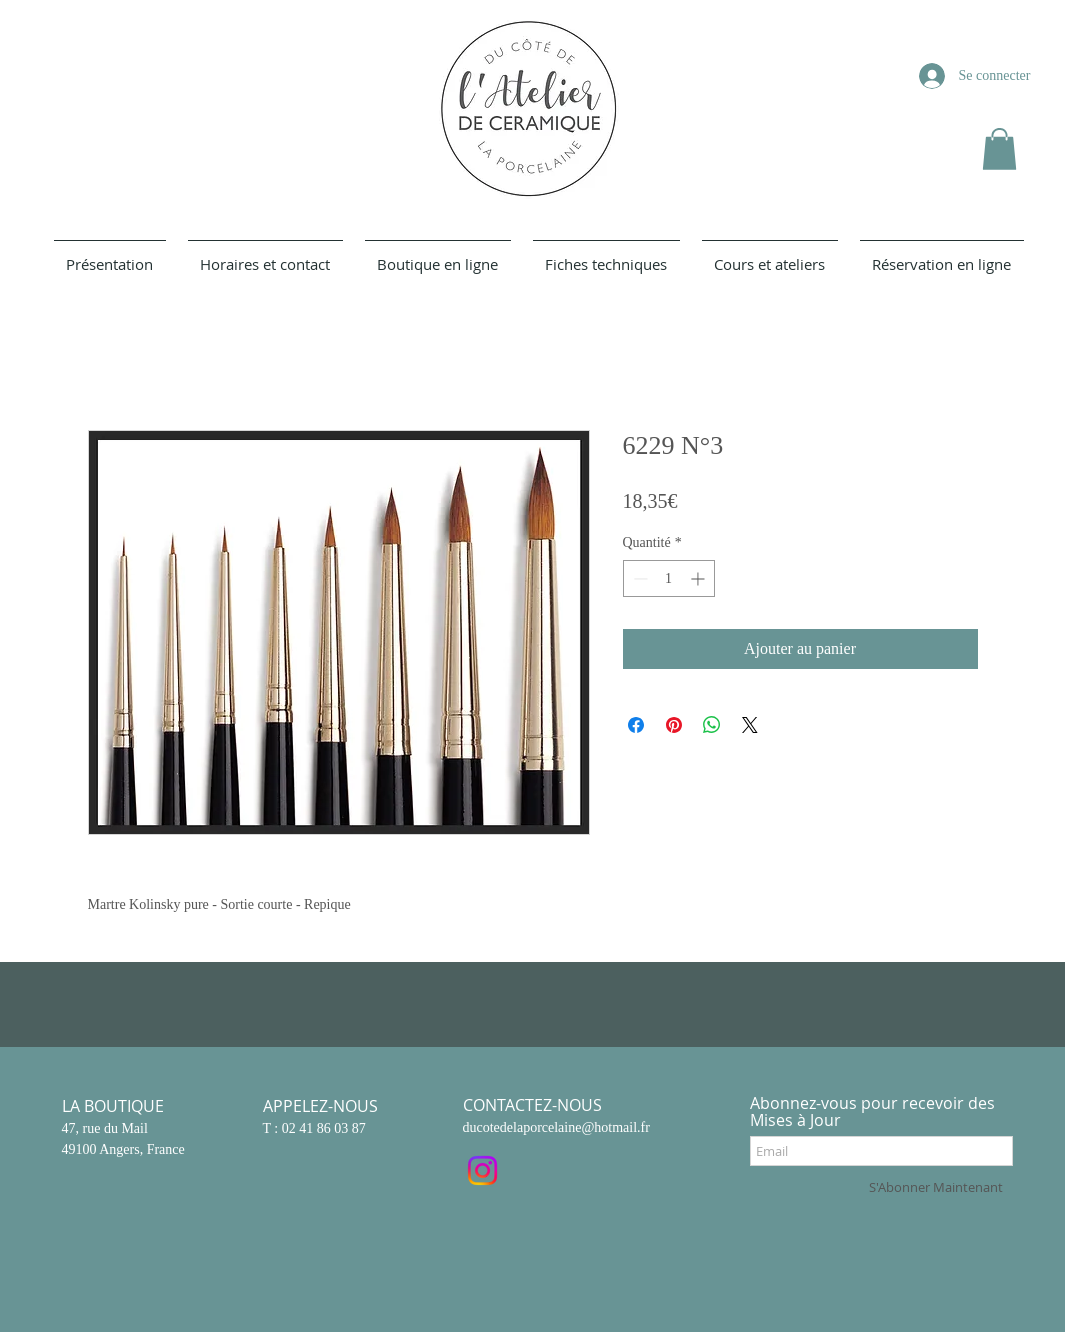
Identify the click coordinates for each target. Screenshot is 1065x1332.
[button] (999, 149)
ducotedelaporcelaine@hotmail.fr (556, 1127)
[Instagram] (482, 1170)
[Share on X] (750, 725)
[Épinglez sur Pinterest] (674, 725)
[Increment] (699, 578)
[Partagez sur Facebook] (636, 725)
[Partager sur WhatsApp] (712, 725)
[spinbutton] (669, 578)
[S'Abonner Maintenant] (936, 1187)
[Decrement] (638, 578)
